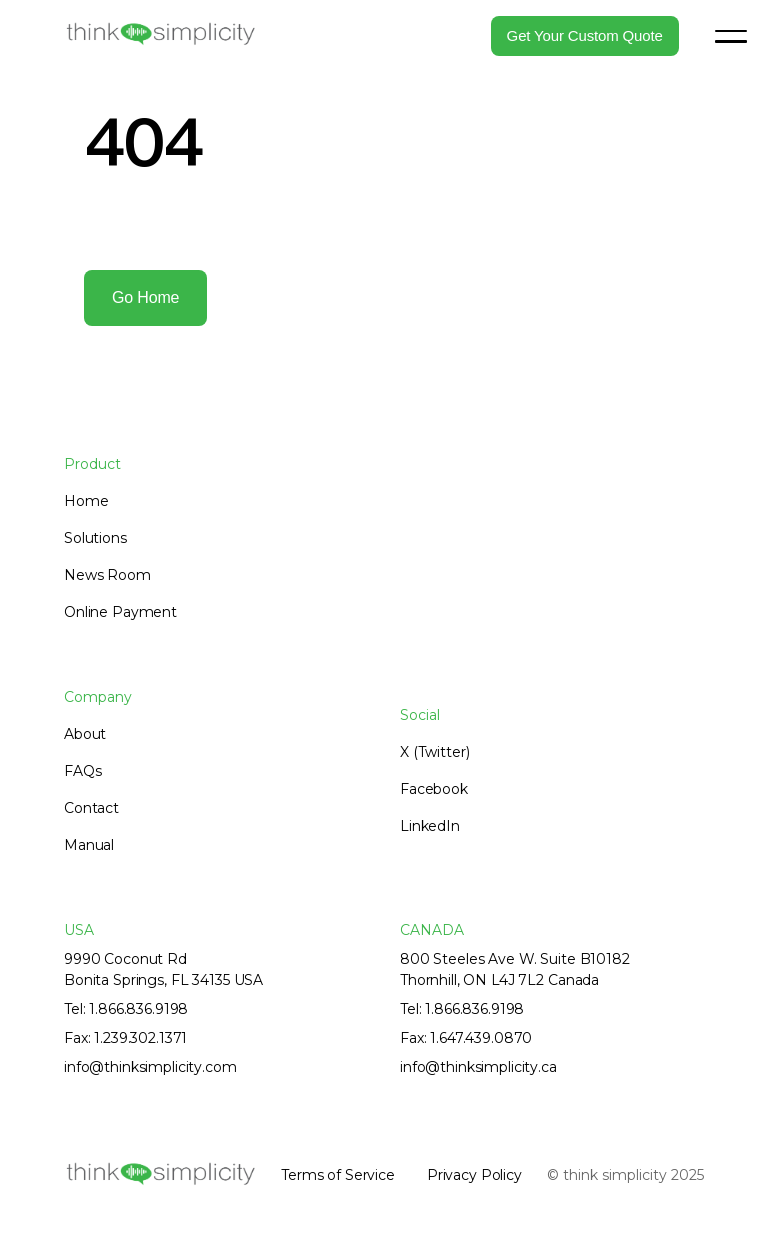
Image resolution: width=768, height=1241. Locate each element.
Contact (91, 808)
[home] (160, 34)
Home (86, 501)
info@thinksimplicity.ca (478, 1067)
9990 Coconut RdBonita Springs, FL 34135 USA (163, 969)
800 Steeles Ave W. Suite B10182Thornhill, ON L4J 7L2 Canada (515, 969)
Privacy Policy (474, 1175)
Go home (145, 297)
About (85, 734)
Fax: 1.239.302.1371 (125, 1038)
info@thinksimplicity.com (150, 1067)
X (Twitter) (434, 752)
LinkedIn (430, 826)
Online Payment (120, 612)
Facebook (434, 789)
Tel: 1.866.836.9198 (126, 1009)
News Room (107, 575)
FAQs (82, 771)
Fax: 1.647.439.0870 (466, 1038)
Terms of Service (338, 1175)
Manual (89, 845)
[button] (731, 36)
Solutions (95, 538)
